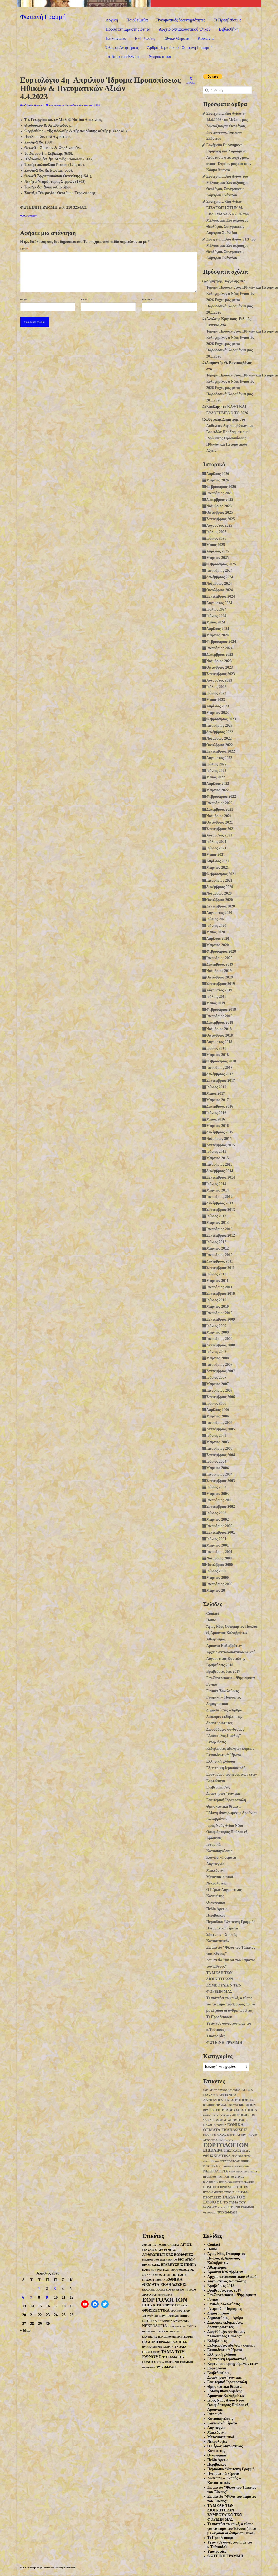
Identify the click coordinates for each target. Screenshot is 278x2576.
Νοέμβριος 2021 (219, 816)
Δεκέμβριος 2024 (219, 577)
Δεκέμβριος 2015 (219, 1132)
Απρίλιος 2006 (217, 1410)
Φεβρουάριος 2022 (221, 796)
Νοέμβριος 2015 (219, 1139)
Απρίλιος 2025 (217, 551)
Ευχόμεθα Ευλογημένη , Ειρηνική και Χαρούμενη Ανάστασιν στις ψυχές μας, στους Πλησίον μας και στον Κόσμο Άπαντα (228, 157)
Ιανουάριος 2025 (219, 570)
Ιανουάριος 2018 (219, 1068)
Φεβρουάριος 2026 (221, 487)
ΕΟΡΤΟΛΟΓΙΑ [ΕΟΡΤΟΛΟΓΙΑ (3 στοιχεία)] (226, 2140)
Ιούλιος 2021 (216, 842)
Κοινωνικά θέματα (221, 1857)
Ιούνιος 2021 (216, 848)
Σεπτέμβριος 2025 (220, 519)
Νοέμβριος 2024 (219, 583)
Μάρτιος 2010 (217, 1306)
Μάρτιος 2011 (217, 1281)
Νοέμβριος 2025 (219, 506)
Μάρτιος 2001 (217, 1545)
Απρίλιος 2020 (217, 938)
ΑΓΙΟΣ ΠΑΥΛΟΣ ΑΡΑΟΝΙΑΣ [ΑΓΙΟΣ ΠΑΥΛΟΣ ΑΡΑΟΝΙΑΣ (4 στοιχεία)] (224, 2090)
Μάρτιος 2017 (217, 1100)
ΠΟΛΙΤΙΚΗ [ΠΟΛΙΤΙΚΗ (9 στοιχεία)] (211, 2187)
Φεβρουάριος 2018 (221, 1061)
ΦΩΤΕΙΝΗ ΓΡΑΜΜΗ (224, 2042)
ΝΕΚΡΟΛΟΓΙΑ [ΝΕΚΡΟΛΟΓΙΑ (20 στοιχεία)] (215, 2171)
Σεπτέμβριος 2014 (220, 1177)
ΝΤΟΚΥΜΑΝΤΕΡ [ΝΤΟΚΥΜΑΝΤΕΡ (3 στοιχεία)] (238, 2172)
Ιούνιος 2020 (216, 925)
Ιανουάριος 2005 (219, 1448)
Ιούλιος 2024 (216, 609)
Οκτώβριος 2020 (219, 900)
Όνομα (24, 299)
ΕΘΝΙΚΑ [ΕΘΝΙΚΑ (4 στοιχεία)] (221, 2125)
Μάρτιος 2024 (217, 635)
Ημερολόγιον (71, 105)
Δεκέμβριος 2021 (219, 809)
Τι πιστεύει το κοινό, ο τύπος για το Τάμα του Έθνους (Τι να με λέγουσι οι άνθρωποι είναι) (230, 2004)
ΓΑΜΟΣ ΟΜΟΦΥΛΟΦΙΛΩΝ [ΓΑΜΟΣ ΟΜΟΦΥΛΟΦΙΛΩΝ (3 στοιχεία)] (217, 2115)
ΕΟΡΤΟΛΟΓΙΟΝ (29, 216)
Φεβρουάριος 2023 (221, 719)
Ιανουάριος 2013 (219, 1229)
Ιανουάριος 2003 (219, 1500)
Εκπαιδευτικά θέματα (223, 1755)
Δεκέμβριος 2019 (219, 964)
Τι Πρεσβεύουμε (219, 2017)
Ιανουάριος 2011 (219, 1287)
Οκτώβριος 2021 (219, 822)
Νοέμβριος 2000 (219, 1558)
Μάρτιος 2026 (217, 480)
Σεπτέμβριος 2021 (220, 829)
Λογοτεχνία (215, 1864)
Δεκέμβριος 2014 (219, 1171)
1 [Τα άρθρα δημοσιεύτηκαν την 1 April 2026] (39, 2289)
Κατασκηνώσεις (219, 1851)
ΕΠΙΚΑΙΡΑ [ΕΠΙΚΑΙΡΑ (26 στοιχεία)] (213, 2150)
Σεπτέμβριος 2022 (220, 751)
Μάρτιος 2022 (217, 790)
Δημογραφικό (217, 1704)
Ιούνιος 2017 (216, 1087)
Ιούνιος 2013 (216, 1216)
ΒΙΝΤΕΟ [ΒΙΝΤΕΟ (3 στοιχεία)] (233, 2105)
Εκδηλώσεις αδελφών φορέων (230, 1748)
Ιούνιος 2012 (216, 1242)
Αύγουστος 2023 (219, 680)
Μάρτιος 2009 (217, 1332)
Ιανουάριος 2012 (219, 1255)
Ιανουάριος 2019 (219, 1016)
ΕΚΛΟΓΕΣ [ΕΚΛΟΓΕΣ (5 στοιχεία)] (209, 2135)
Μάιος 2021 (215, 854)
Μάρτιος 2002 (217, 1519)
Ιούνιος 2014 (216, 1184)
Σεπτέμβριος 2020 (220, 906)
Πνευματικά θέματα (222, 1928)
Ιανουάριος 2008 (219, 1364)
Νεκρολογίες (216, 1883)
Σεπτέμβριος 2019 (220, 984)
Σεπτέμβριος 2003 (220, 1481)
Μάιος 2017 (215, 1093)
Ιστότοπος (147, 299)
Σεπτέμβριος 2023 (220, 674)
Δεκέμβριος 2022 (219, 732)
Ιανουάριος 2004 (219, 1474)
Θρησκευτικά (86, 105)
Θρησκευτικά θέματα (223, 1806)
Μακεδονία (215, 1870)
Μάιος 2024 (215, 622)
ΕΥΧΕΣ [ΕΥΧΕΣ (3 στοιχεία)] (246, 2151)
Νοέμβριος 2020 (219, 893)
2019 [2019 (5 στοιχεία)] (205, 2090)
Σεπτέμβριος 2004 (220, 1455)
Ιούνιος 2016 (216, 1113)
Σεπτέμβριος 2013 (220, 1210)
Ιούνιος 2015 (216, 1151)
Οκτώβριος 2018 (219, 1035)
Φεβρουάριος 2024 (221, 641)
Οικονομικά (215, 1902)
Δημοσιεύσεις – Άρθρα (224, 1710)
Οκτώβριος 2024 (219, 590)
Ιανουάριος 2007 (219, 1390)
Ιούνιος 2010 (216, 1300)
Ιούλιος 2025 (216, 532)
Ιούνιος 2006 (216, 1403)
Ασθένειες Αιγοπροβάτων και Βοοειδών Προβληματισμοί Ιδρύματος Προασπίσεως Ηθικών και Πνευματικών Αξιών (229, 438)
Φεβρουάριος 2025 (221, 564)
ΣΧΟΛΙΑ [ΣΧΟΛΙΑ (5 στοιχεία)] (229, 2192)
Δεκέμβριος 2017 (219, 1074)
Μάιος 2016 (215, 1119)
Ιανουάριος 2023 (219, 725)
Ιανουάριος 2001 (219, 1552)
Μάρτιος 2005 (217, 1442)
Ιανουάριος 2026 (219, 493)
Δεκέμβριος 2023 (219, 654)
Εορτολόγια (215, 1781)
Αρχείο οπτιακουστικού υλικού (230, 1652)
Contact (212, 1613)
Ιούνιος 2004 (216, 1461)
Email (85, 299)
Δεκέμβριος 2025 (219, 499)
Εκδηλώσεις (216, 1742)
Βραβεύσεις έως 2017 (223, 1671)
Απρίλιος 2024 (217, 629)
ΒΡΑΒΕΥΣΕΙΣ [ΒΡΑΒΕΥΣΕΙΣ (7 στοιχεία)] (212, 2110)
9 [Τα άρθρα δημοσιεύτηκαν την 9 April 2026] (47, 2297)
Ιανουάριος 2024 (219, 648)
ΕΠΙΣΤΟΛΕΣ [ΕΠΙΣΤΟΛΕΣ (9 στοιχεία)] (232, 2150)
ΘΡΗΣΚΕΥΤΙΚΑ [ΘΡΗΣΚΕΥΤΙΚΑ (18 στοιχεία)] (217, 2156)
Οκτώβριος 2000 (219, 1565)
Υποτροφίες (215, 2036)
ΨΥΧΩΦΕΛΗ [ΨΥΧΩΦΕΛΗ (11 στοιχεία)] (227, 2212)
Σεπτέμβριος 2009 (220, 1319)
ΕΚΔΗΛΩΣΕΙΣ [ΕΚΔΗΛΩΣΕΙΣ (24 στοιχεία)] (234, 2130)
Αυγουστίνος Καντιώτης (225, 1658)
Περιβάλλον (215, 1915)
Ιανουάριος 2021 (219, 880)
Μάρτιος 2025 (217, 558)
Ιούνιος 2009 (216, 1326)
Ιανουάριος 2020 (219, 958)
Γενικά (211, 1684)
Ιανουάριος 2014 (219, 1197)
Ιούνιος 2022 (216, 771)
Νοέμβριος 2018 (219, 1029)
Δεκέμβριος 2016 (219, 1106)
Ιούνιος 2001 (216, 1539)
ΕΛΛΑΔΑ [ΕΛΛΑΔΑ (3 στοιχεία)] (221, 2135)
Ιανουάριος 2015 (219, 1164)
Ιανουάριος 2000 (219, 1584)
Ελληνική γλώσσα (220, 1761)
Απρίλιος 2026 (217, 474)
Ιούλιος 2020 (216, 919)
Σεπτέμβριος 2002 (220, 1506)
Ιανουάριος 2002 (219, 1526)
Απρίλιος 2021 (217, 861)
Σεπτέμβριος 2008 (220, 1345)
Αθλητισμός (215, 1639)
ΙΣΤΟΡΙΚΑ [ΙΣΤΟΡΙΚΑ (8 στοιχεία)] (210, 2166)
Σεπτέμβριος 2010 (220, 1293)
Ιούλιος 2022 (216, 764)
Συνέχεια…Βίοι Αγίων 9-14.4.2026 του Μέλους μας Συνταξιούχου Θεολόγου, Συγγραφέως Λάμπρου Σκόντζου (227, 126)
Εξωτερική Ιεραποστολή (226, 1768)
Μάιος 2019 (215, 1003)
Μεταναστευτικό (219, 1877)
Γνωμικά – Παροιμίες (223, 1697)
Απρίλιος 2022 (217, 783)
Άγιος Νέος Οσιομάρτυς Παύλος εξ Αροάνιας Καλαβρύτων (226, 2258)
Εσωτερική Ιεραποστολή (226, 1800)
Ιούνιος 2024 (216, 616)
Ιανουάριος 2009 (219, 1339)
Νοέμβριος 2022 (219, 738)
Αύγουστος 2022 (219, 758)
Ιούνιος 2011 (216, 1274)
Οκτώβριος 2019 (219, 977)
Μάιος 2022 (215, 777)
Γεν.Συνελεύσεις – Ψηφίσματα (230, 1678)
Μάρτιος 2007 (217, 1384)
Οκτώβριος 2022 (219, 745)
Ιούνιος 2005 (216, 1435)
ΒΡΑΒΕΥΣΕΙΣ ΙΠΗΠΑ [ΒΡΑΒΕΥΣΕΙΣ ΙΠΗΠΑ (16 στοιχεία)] (239, 2110)
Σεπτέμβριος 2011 (220, 1268)
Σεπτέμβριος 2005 (220, 1429)
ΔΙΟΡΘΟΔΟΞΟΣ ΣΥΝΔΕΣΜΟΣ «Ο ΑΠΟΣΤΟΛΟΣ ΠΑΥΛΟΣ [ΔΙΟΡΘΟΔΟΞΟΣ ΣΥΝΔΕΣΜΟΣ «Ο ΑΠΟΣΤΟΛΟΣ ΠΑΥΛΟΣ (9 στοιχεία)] (229, 2120)
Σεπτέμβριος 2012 (220, 1235)
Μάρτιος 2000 (217, 1577)
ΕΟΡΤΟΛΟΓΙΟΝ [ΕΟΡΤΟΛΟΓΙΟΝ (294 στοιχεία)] (225, 2145)
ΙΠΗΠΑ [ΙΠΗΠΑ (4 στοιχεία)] (245, 2161)
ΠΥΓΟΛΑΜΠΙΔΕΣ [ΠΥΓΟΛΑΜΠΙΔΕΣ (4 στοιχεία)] (213, 2192)
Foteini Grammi (35, 105)
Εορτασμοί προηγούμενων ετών (231, 1774)
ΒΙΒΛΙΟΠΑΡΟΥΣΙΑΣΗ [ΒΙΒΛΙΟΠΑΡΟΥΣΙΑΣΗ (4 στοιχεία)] (215, 2105)
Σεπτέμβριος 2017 (220, 1080)
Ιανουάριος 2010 (219, 1313)
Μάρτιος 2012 (217, 1248)
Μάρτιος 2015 (217, 1158)
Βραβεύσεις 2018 (219, 1665)
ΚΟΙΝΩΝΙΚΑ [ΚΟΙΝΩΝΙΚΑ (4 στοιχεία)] (226, 2166)
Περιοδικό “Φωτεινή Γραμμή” (230, 1922)
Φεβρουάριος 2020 (221, 951)
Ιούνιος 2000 (216, 1571)
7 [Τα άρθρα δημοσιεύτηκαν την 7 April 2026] (31, 2297)
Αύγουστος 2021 (219, 835)
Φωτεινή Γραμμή (43, 16)
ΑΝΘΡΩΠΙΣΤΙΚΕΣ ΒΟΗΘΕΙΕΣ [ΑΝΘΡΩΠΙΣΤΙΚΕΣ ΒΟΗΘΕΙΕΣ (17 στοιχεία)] (228, 2100)
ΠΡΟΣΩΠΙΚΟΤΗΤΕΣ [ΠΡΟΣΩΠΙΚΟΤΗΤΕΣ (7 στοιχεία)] (234, 2187)
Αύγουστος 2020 (219, 913)
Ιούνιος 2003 (216, 1487)
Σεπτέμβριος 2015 (220, 1145)
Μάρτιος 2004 (217, 1468)
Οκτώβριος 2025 (219, 512)
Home (211, 1620)
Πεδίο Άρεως (216, 1909)
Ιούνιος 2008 (216, 1352)
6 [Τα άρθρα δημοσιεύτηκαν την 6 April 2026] (23, 2297)
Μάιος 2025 (215, 545)
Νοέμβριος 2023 (219, 661)
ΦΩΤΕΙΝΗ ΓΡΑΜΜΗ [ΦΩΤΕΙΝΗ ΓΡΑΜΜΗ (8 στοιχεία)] (240, 2207)
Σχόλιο (24, 248)
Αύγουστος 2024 (219, 603)
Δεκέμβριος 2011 (219, 1261)
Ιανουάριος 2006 (219, 1423)
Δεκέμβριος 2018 (219, 1022)
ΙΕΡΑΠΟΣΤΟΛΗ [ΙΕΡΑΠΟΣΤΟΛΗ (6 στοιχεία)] (230, 2161)
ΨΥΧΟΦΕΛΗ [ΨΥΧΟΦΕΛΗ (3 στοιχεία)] (209, 2213)
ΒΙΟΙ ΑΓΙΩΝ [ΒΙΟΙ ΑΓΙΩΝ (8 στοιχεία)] (247, 2104)
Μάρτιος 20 (215, 1590)
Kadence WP (69, 2567)
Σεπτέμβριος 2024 (220, 596)
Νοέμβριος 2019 (219, 971)
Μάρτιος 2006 (217, 1416)
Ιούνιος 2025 (216, 538)
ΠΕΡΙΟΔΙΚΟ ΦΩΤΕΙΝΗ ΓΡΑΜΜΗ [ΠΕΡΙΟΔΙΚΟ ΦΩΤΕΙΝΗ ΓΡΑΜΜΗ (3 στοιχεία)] (236, 2182)
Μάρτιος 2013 (217, 1222)
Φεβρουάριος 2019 (221, 1009)
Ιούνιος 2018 (216, 1048)
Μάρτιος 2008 (217, 1358)
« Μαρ (25, 2330)
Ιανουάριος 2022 (219, 803)
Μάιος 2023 (215, 700)
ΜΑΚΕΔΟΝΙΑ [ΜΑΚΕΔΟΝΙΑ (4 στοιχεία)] (242, 2166)
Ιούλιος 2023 (216, 687)
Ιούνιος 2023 (216, 693)
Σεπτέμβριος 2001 (220, 1532)
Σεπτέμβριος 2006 (220, 1397)
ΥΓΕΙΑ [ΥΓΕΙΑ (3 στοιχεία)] (221, 2207)
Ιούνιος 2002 (216, 1513)
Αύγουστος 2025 (219, 525)
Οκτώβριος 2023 (219, 667)
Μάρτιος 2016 (217, 1126)
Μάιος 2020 (215, 932)
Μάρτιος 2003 (217, 1494)
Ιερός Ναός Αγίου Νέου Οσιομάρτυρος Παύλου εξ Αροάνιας (226, 1831)
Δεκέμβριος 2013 (219, 1203)
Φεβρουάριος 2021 (221, 874)
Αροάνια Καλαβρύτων (224, 1646)
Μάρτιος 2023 (217, 712)
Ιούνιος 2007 (216, 1377)
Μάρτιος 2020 (217, 945)
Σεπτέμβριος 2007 (220, 1371)
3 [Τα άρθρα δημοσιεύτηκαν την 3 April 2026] (55, 2289)
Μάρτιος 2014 (217, 1190)
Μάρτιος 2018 (217, 1055)
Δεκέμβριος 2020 (219, 887)
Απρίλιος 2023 (217, 706)
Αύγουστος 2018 (219, 1042)
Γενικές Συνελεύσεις (222, 1691)
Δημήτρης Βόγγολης (222, 281)
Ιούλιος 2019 (216, 997)
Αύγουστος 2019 (219, 990)
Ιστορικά (213, 1844)
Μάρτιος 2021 (217, 867)
